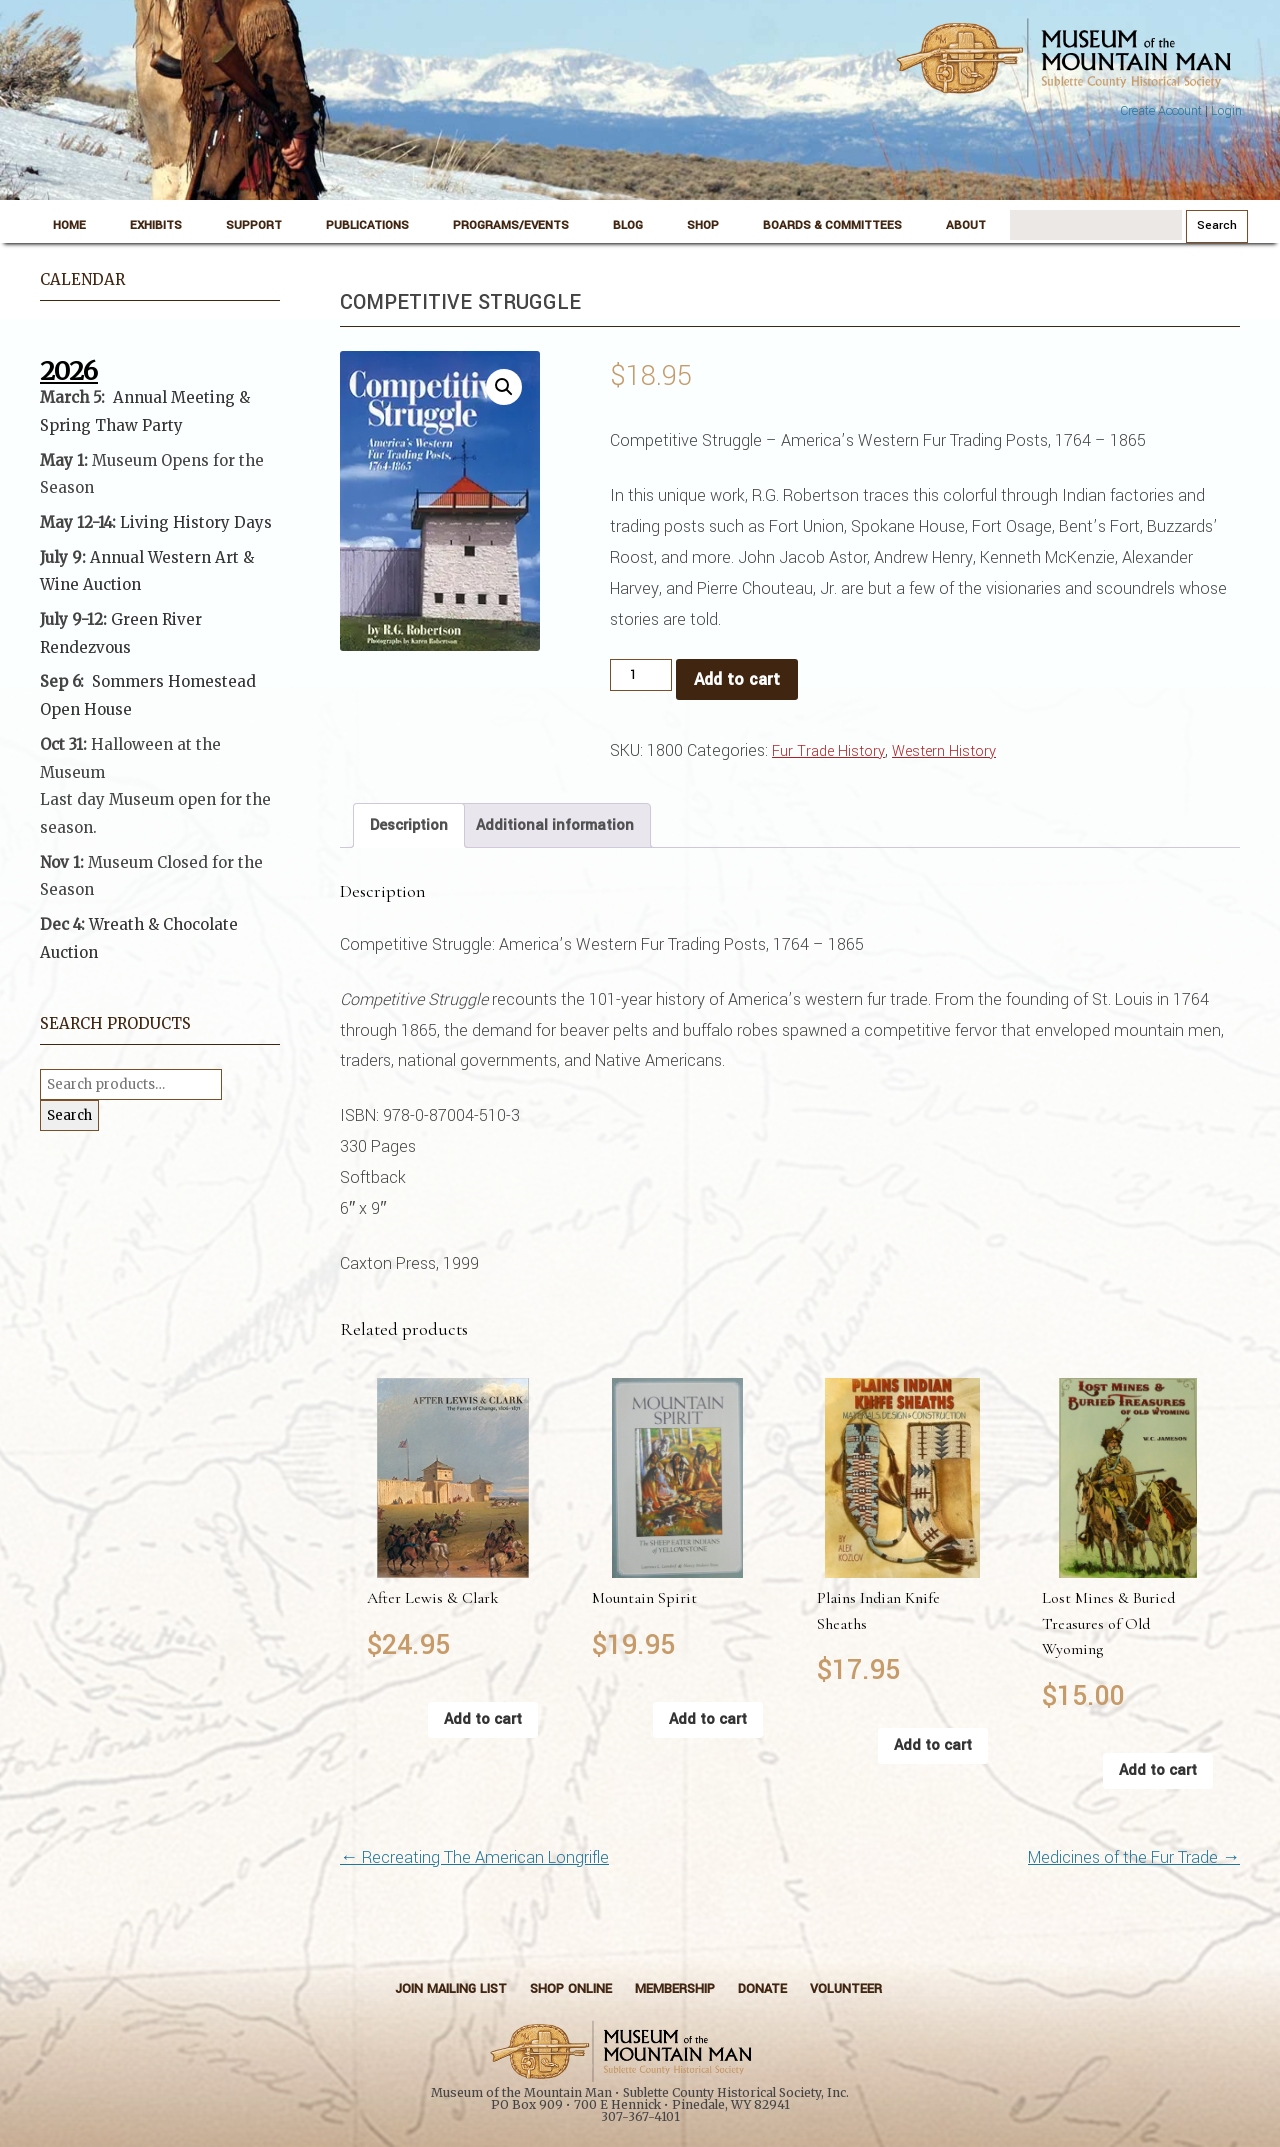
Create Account (1161, 111)
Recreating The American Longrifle (474, 1857)
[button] (504, 387)
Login (1226, 111)
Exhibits (156, 225)
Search (69, 1115)
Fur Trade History (828, 751)
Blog (628, 225)
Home (69, 225)
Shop (703, 225)
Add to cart (737, 679)
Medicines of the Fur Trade (1134, 1857)
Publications (367, 225)
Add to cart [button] (483, 1719)
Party (160, 425)
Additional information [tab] (555, 825)
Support (254, 225)
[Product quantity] (641, 675)
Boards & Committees (832, 225)
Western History (944, 751)
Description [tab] (409, 825)
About (966, 225)
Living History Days (196, 522)
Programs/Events (511, 225)
